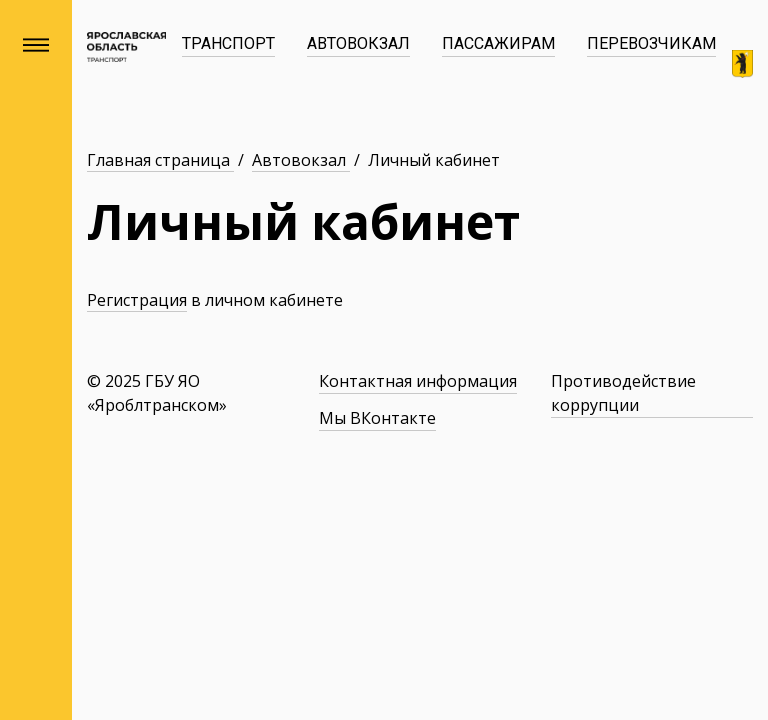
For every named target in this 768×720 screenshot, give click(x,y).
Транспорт (228, 43)
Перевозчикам (651, 43)
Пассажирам (498, 43)
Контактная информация (418, 381)
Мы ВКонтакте (377, 418)
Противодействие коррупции (623, 393)
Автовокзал (358, 43)
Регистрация (137, 300)
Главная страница (160, 160)
